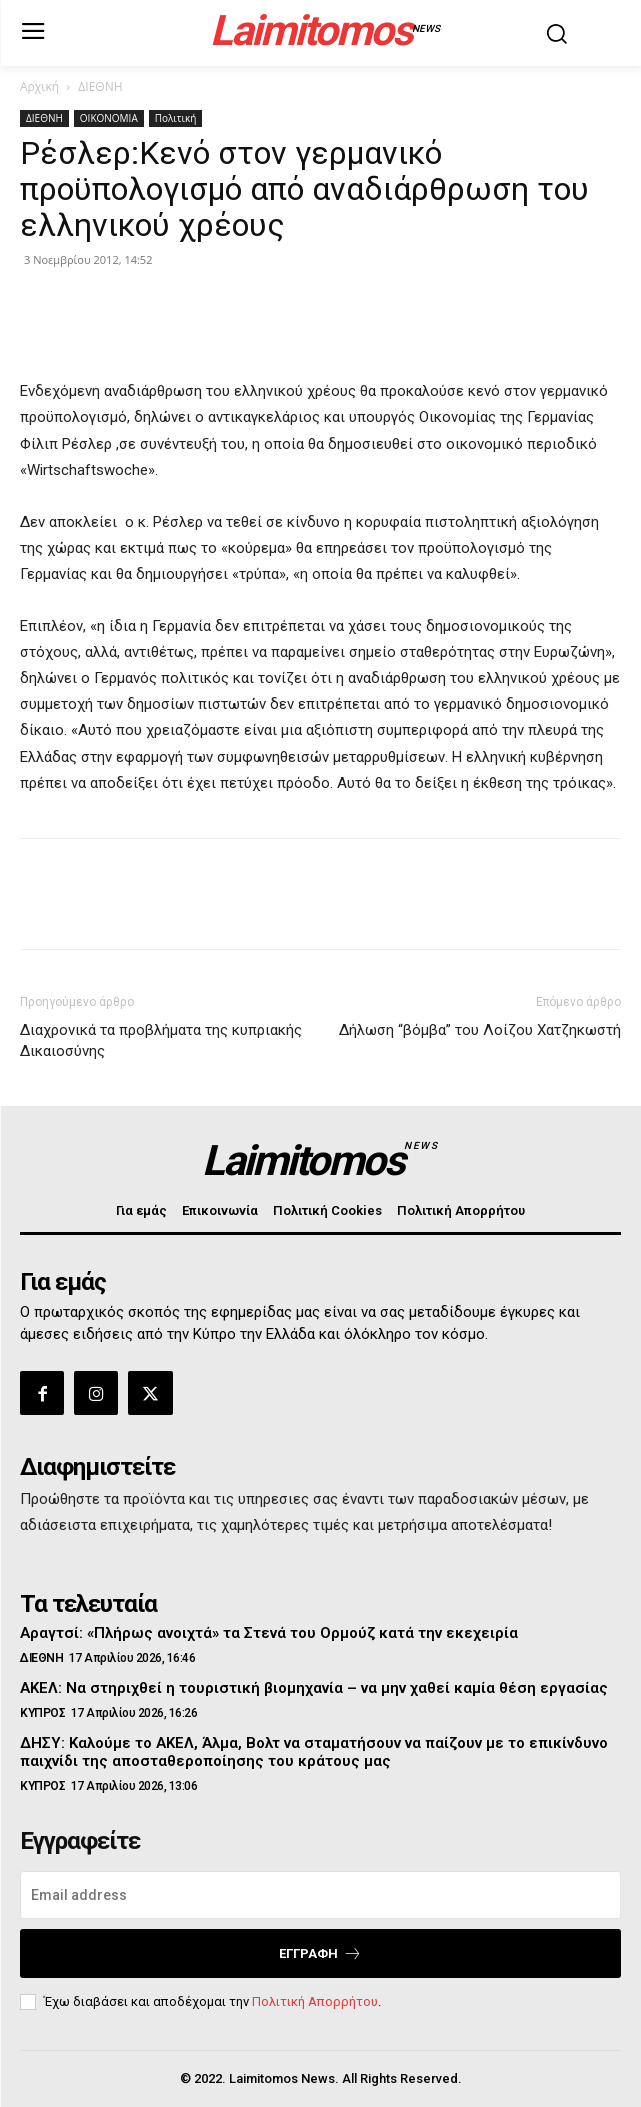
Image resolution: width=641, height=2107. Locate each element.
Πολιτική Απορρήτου (315, 2001)
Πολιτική (176, 118)
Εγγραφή (320, 1953)
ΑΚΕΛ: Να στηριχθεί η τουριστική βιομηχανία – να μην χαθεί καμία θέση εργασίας (314, 1688)
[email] (320, 1895)
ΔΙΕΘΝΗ (100, 86)
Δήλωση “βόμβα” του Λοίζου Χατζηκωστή (480, 1030)
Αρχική (39, 86)
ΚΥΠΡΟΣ (42, 1713)
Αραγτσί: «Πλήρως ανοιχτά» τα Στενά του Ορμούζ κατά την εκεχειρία (269, 1633)
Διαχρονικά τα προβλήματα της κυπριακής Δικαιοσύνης (161, 1040)
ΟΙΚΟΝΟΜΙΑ (109, 118)
